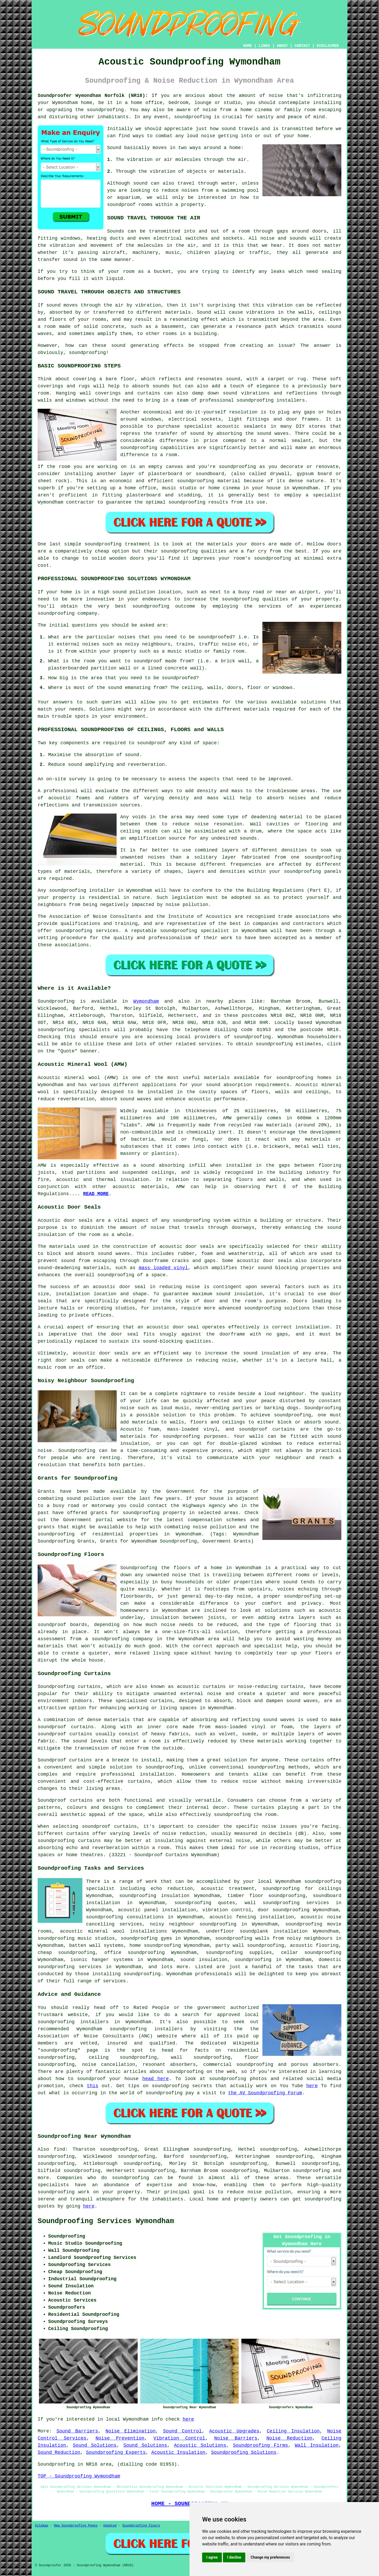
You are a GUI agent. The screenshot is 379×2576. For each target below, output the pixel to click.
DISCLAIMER (328, 46)
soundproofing (105, 109)
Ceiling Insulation (293, 2431)
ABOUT (282, 46)
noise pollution (269, 2192)
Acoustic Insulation (178, 2452)
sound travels (239, 128)
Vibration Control (179, 2438)
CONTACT (302, 46)
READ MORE (96, 1193)
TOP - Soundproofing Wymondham (79, 2476)
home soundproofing (155, 1945)
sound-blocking (163, 1341)
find (59, 2149)
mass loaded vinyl (163, 1267)
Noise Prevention (120, 2438)
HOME (247, 46)
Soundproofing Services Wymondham (106, 2221)
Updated (109, 2526)
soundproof (121, 204)
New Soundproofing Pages (76, 2526)
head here (155, 2078)
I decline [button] (234, 2557)
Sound (114, 147)
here (312, 2086)
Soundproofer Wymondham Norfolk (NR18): (93, 95)
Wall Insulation (316, 2445)
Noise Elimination (131, 2431)
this (92, 2086)
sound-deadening (59, 1267)
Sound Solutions (95, 2445)
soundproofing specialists (74, 1029)
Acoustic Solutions (200, 2445)
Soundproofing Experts (116, 2452)
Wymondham (146, 1001)
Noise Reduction (289, 2438)
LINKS (264, 46)
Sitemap (41, 2526)
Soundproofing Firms (260, 2445)
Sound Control (182, 2431)
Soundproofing (56, 1001)
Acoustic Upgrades (234, 2431)
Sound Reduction (59, 2452)
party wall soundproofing (249, 1945)
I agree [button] (212, 2557)
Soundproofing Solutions (243, 2452)
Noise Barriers (235, 2438)
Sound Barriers (77, 2431)
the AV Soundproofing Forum (265, 2093)
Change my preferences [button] (270, 2557)
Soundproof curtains (65, 1800)
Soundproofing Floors (141, 2526)
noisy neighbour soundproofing (193, 1924)
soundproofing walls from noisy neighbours (274, 1938)
